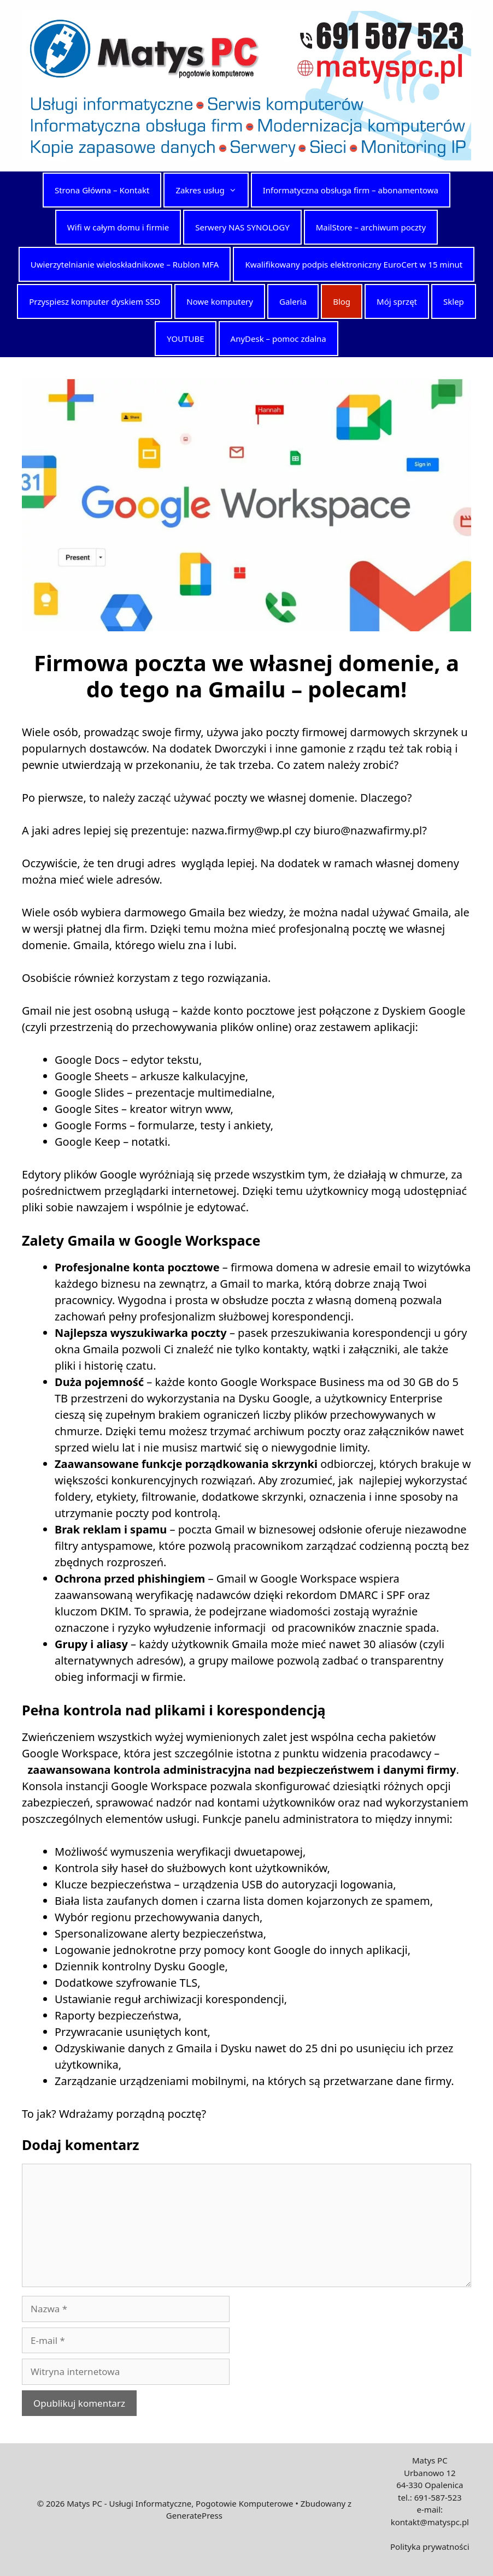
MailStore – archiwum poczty (371, 227)
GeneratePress (194, 2515)
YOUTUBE (185, 338)
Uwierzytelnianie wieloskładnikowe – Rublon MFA (125, 264)
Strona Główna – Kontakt (102, 190)
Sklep (453, 301)
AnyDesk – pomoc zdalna (278, 338)
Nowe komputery (219, 301)
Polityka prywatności (429, 2546)
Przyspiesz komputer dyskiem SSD (94, 301)
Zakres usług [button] (211, 190)
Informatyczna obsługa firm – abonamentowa (350, 190)
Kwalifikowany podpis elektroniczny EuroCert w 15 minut (353, 264)
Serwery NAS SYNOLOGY (242, 227)
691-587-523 (438, 2497)
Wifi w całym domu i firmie (118, 227)
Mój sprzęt (397, 301)
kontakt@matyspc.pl (430, 2521)
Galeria (293, 301)
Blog (341, 301)
